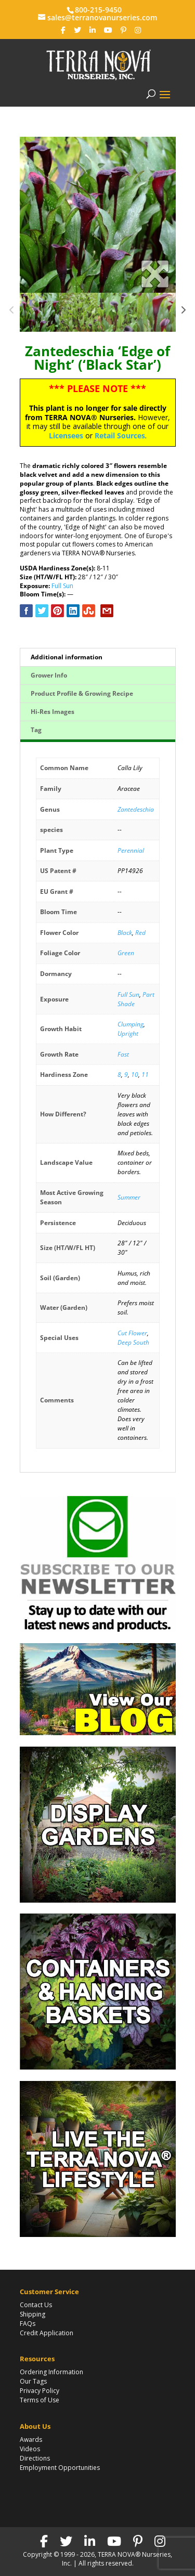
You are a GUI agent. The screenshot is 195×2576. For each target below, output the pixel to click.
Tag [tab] (36, 729)
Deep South (133, 1342)
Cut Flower (132, 1333)
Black (125, 932)
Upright (128, 1033)
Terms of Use (39, 2400)
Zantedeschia (136, 809)
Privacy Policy (39, 2390)
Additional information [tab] (66, 657)
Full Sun (62, 585)
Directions (35, 2458)
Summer (129, 1197)
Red (140, 932)
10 (134, 1074)
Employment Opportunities (60, 2467)
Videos (30, 2448)
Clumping (131, 1024)
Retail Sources (120, 435)
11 (145, 1074)
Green (126, 952)
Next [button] (183, 312)
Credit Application (46, 2332)
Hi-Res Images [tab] (52, 711)
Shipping (32, 2314)
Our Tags (33, 2381)
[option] (98, 215)
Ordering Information (51, 2371)
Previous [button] (12, 312)
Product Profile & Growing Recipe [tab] (82, 693)
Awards (31, 2439)
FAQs (27, 2323)
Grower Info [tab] (49, 675)
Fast (123, 1054)
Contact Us (36, 2304)
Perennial (131, 850)
